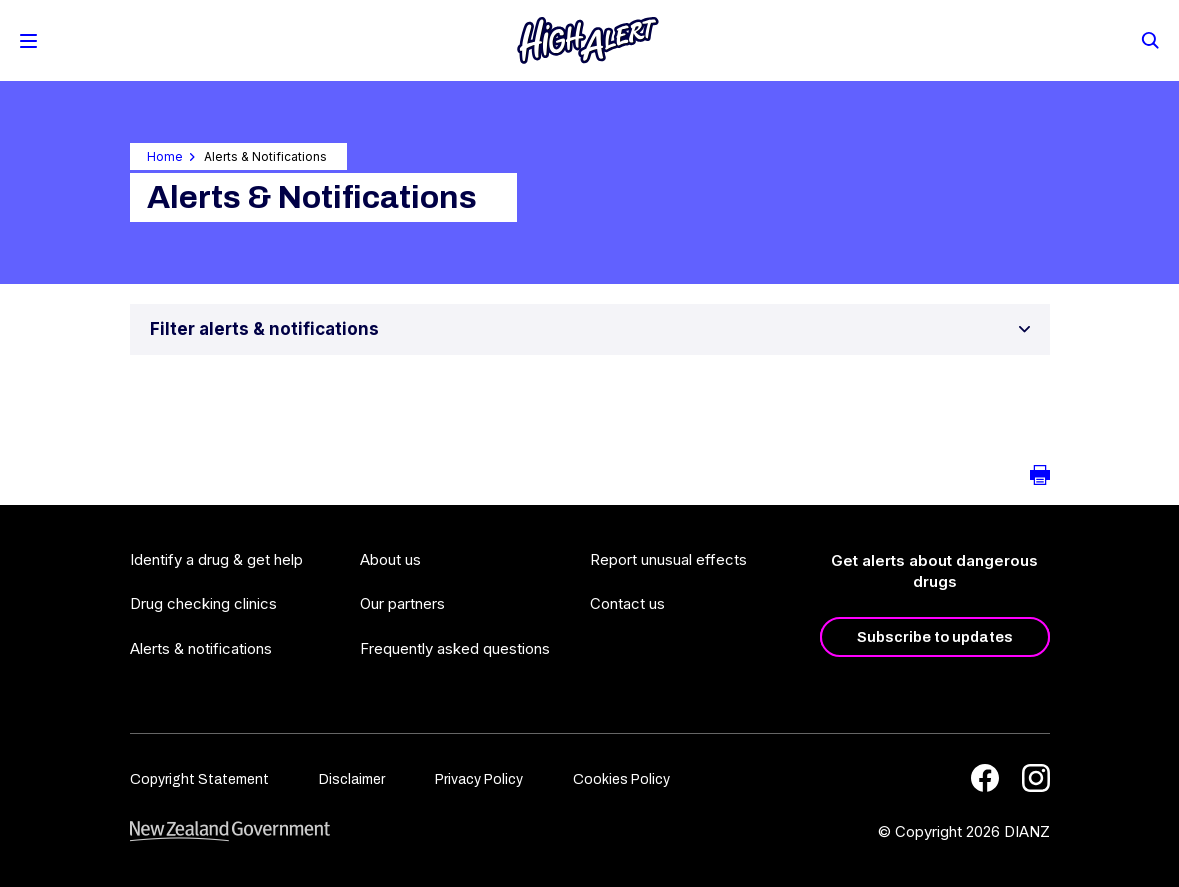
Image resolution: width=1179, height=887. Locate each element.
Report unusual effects (668, 559)
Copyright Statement (199, 779)
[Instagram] (1036, 778)
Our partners (402, 603)
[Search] (1149, 39)
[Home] (588, 40)
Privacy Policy (479, 779)
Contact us (627, 603)
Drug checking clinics (203, 603)
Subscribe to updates (935, 637)
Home (165, 156)
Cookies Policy (621, 779)
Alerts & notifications (201, 648)
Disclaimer (352, 779)
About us (390, 559)
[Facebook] (985, 778)
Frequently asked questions (455, 648)
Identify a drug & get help (216, 559)
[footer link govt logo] (230, 831)
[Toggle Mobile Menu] (28, 41)
